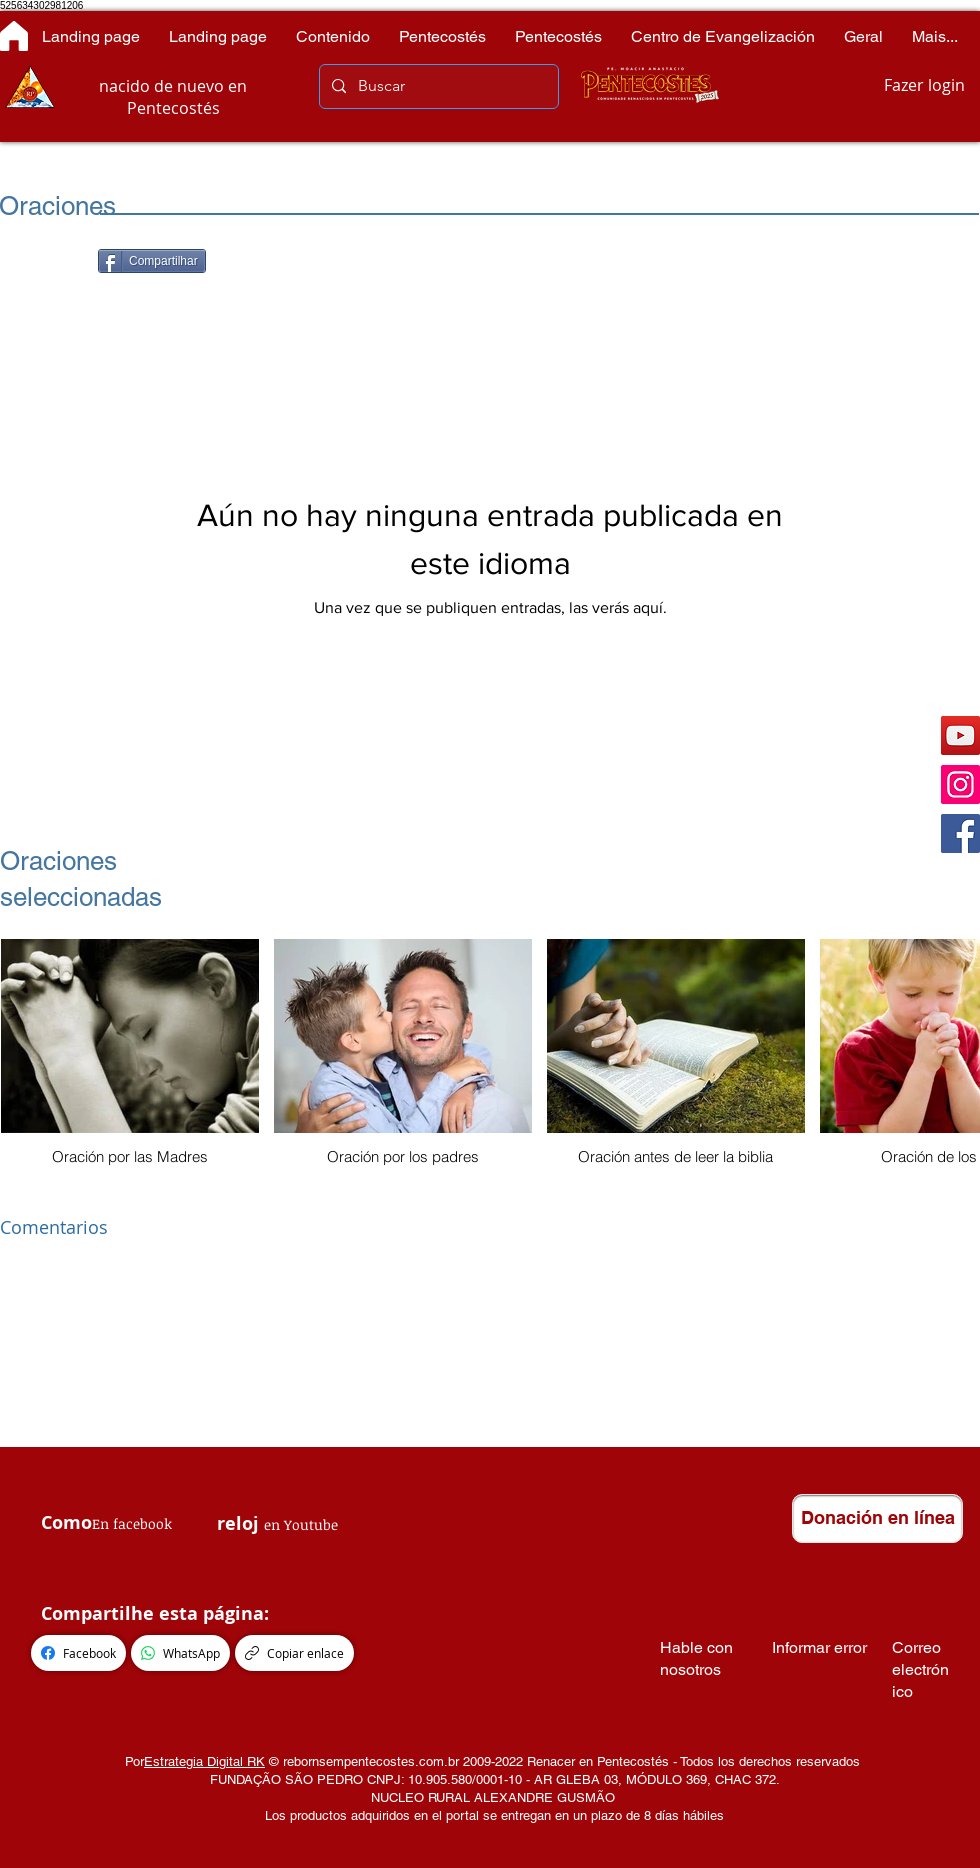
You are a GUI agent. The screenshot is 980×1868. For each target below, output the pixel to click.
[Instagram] (960, 784)
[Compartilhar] (152, 261)
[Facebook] (960, 833)
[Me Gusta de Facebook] (49, 263)
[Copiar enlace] (294, 1653)
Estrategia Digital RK (204, 1761)
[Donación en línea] (877, 1518)
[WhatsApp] (180, 1653)
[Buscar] (437, 86)
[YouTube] (960, 735)
